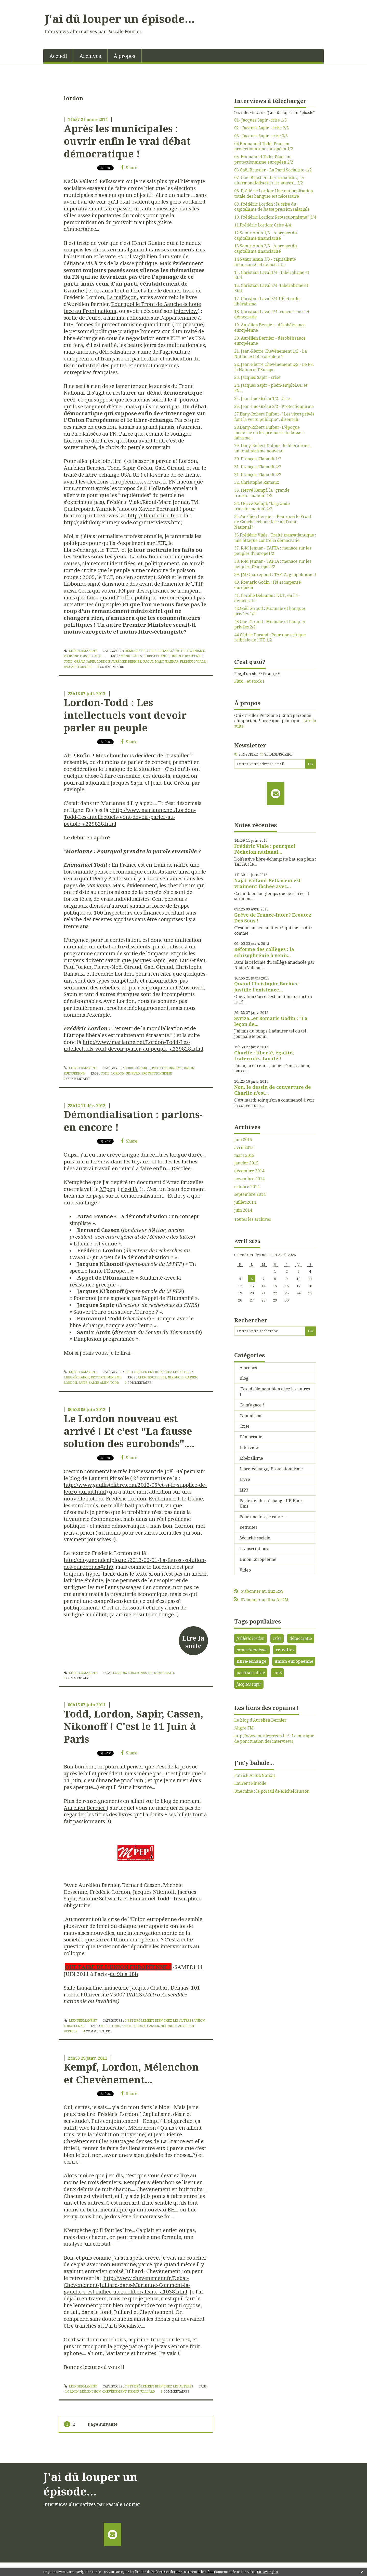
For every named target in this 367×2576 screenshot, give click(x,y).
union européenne (187, 656)
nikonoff (176, 1377)
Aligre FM (244, 1728)
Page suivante (102, 2424)
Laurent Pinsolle (250, 1783)
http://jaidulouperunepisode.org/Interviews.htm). (124, 522)
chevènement (114, 2391)
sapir (90, 661)
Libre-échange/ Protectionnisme (176, 651)
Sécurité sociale (255, 1538)
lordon (103, 661)
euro (136, 1073)
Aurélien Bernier (85, 1807)
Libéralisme (251, 1458)
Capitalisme (251, 1415)
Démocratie (135, 651)
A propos (248, 1368)
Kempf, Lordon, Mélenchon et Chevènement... (131, 2073)
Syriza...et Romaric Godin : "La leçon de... (270, 1021)
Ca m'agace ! (252, 1405)
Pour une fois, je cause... (84, 656)
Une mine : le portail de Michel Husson (271, 1791)
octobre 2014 (246, 1186)
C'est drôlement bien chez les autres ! (159, 1372)
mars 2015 (244, 1155)
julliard (147, 2391)
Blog (244, 1378)
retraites (285, 1650)
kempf (133, 2391)
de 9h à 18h (124, 1973)
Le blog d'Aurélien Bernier (260, 1720)
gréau (79, 661)
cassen (191, 1377)
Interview (249, 1447)
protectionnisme (156, 1073)
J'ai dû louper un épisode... (120, 18)
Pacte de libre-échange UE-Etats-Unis (272, 1503)
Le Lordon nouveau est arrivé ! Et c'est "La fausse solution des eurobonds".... (129, 1431)
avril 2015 (244, 1147)
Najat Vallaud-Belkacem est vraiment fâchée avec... (267, 883)
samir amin (99, 1382)
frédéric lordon (251, 1638)
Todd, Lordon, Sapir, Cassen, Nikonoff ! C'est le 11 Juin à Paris (133, 1726)
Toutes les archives (252, 1219)
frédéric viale (193, 661)
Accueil (58, 55)
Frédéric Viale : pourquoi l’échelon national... (264, 849)
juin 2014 (243, 1210)
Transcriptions (254, 1548)
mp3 (277, 1672)
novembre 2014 (249, 1179)
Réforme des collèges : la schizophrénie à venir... (264, 952)
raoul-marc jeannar (160, 661)
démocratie (164, 1673)
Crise (245, 1426)
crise (277, 1638)
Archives (90, 55)
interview (186, 310)
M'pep (107, 1188)
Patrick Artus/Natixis (254, 1775)
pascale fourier (77, 667)
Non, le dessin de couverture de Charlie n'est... (272, 1090)
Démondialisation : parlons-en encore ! (133, 1120)
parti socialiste (251, 1672)
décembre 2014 (249, 1171)
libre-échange (156, 656)
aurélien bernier (126, 661)
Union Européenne (258, 1559)
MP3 (244, 1490)
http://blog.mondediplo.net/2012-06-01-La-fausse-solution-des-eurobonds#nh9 (135, 1563)
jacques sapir (249, 1684)
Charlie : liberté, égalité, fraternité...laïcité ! (264, 1056)
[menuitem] (58, 55)
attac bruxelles (152, 1377)
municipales (131, 656)
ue (128, 1073)
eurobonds (137, 1673)
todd (68, 661)
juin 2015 (243, 1139)
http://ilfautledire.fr (151, 515)
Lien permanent (80, 651)
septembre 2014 (250, 1194)
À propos (124, 55)
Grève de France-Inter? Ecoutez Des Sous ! (272, 918)
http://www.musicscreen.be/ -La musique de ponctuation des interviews (274, 1738)
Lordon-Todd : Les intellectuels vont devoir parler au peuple (125, 715)
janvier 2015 (246, 1163)
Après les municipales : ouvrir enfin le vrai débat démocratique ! (127, 141)
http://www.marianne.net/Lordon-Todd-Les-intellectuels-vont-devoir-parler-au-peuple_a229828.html (130, 816)
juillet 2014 (245, 1202)
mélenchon (90, 2391)
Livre (245, 1479)
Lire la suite (193, 1642)
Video (245, 1570)
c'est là (129, 1188)
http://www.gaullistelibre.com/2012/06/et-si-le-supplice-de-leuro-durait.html (135, 1488)
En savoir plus (267, 2572)
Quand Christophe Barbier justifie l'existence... (266, 986)
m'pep (105, 2026)
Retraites (248, 1527)
